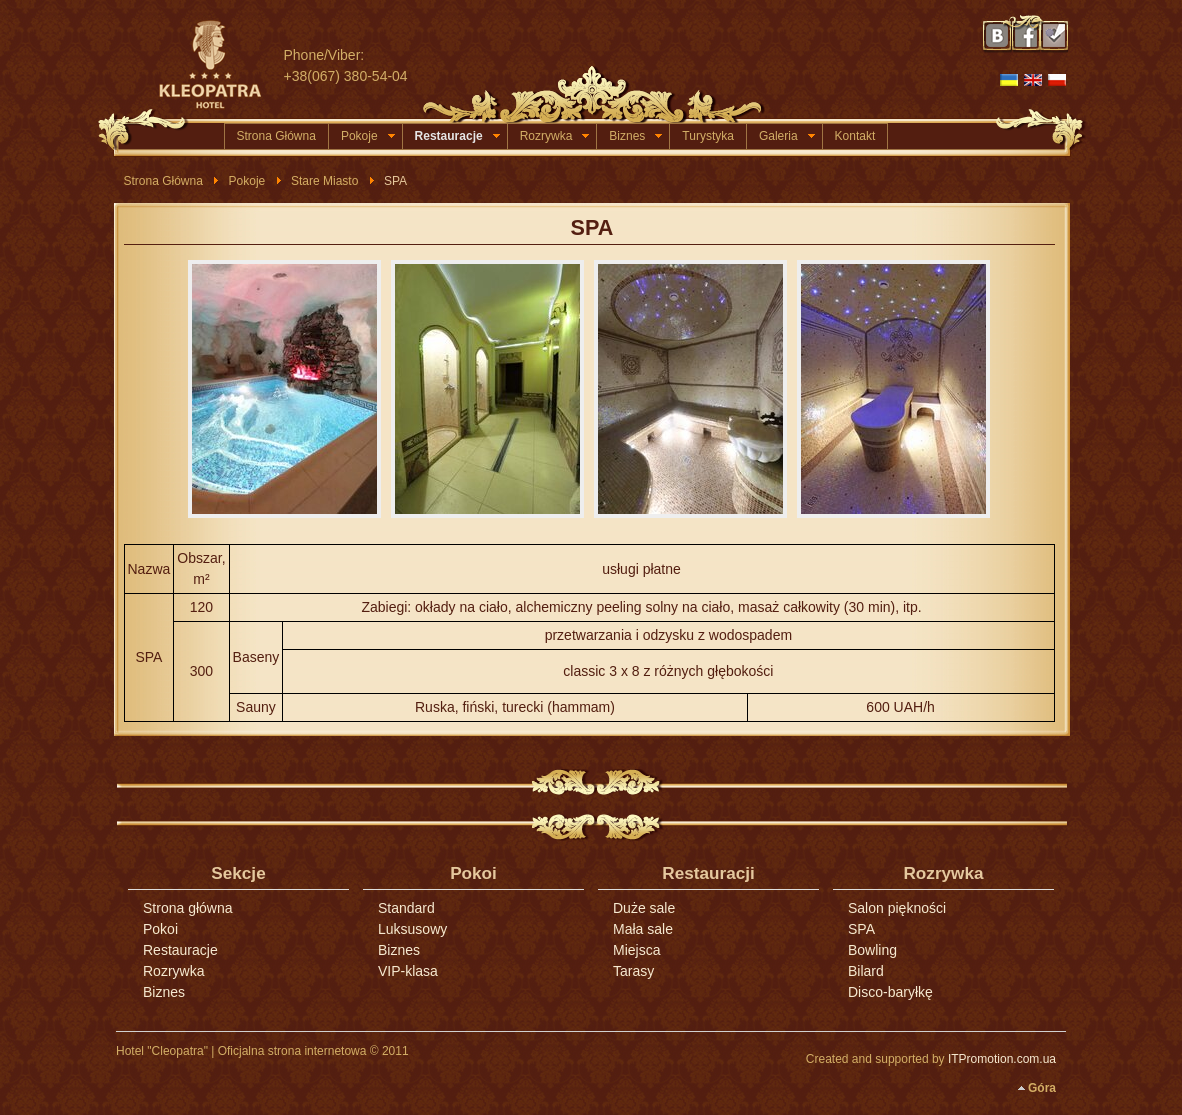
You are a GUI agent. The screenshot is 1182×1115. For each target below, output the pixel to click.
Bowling (872, 950)
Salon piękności (897, 908)
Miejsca (636, 950)
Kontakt (855, 136)
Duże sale (644, 908)
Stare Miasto (324, 181)
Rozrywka (555, 136)
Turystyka (708, 136)
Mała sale (643, 929)
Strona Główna (276, 136)
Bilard (866, 971)
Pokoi (160, 929)
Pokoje (368, 136)
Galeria (787, 136)
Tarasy (633, 971)
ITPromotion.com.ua (1002, 1059)
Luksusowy (412, 929)
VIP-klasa (408, 971)
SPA (592, 227)
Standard (406, 908)
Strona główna (188, 908)
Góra (1042, 1088)
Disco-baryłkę (890, 992)
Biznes (635, 136)
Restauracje (457, 136)
